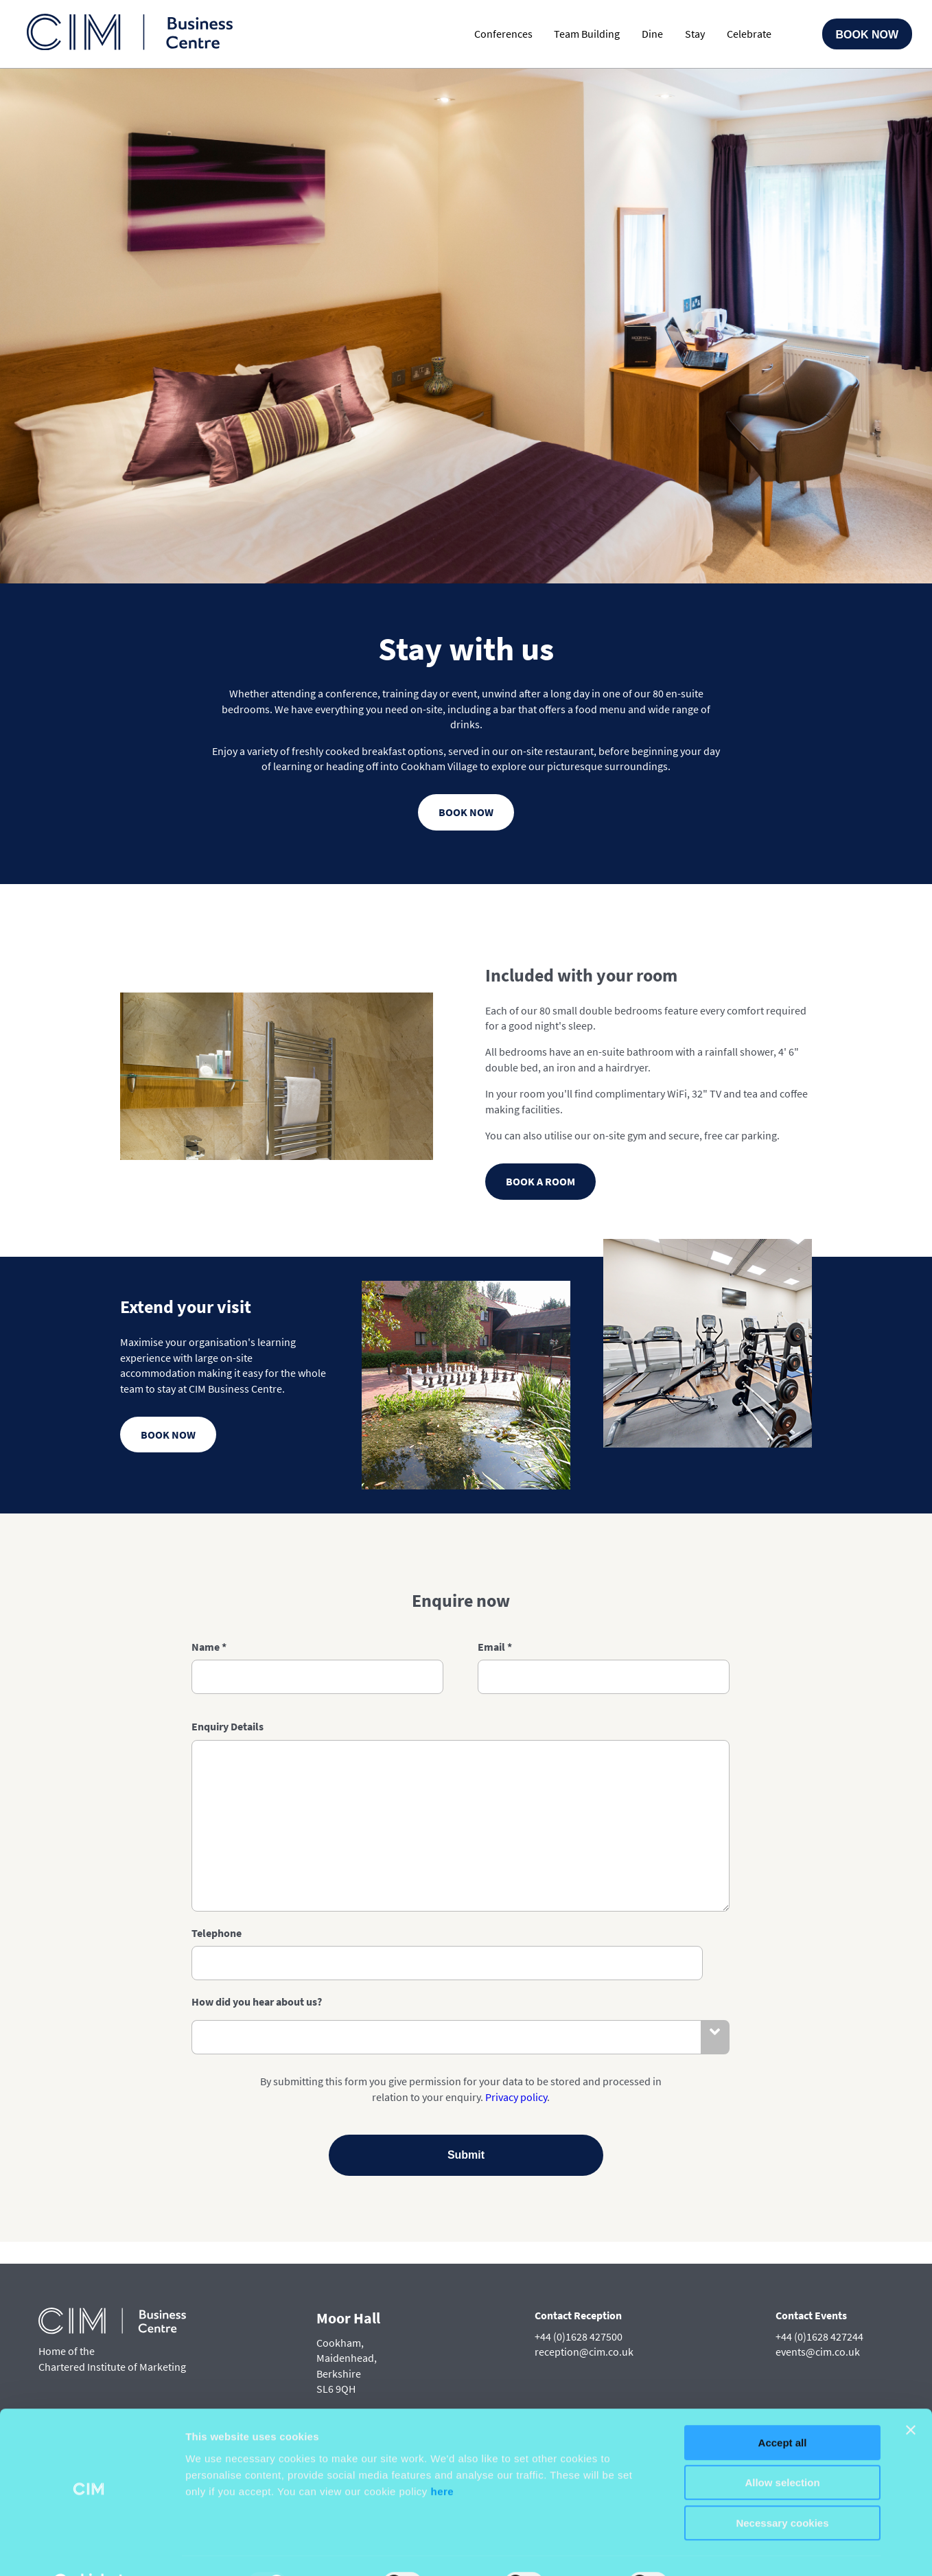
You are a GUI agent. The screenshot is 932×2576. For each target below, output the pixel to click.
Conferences (503, 33)
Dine (652, 33)
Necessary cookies (782, 2488)
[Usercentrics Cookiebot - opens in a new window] (89, 2549)
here (442, 2457)
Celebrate (749, 33)
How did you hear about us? (256, 2090)
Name (208, 1735)
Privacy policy (516, 2185)
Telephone (216, 2021)
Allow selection (782, 2449)
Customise (720, 2549)
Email (495, 1735)
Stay (695, 33)
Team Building (587, 33)
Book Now (867, 34)
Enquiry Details (227, 1815)
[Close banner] (911, 2395)
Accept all (782, 2408)
